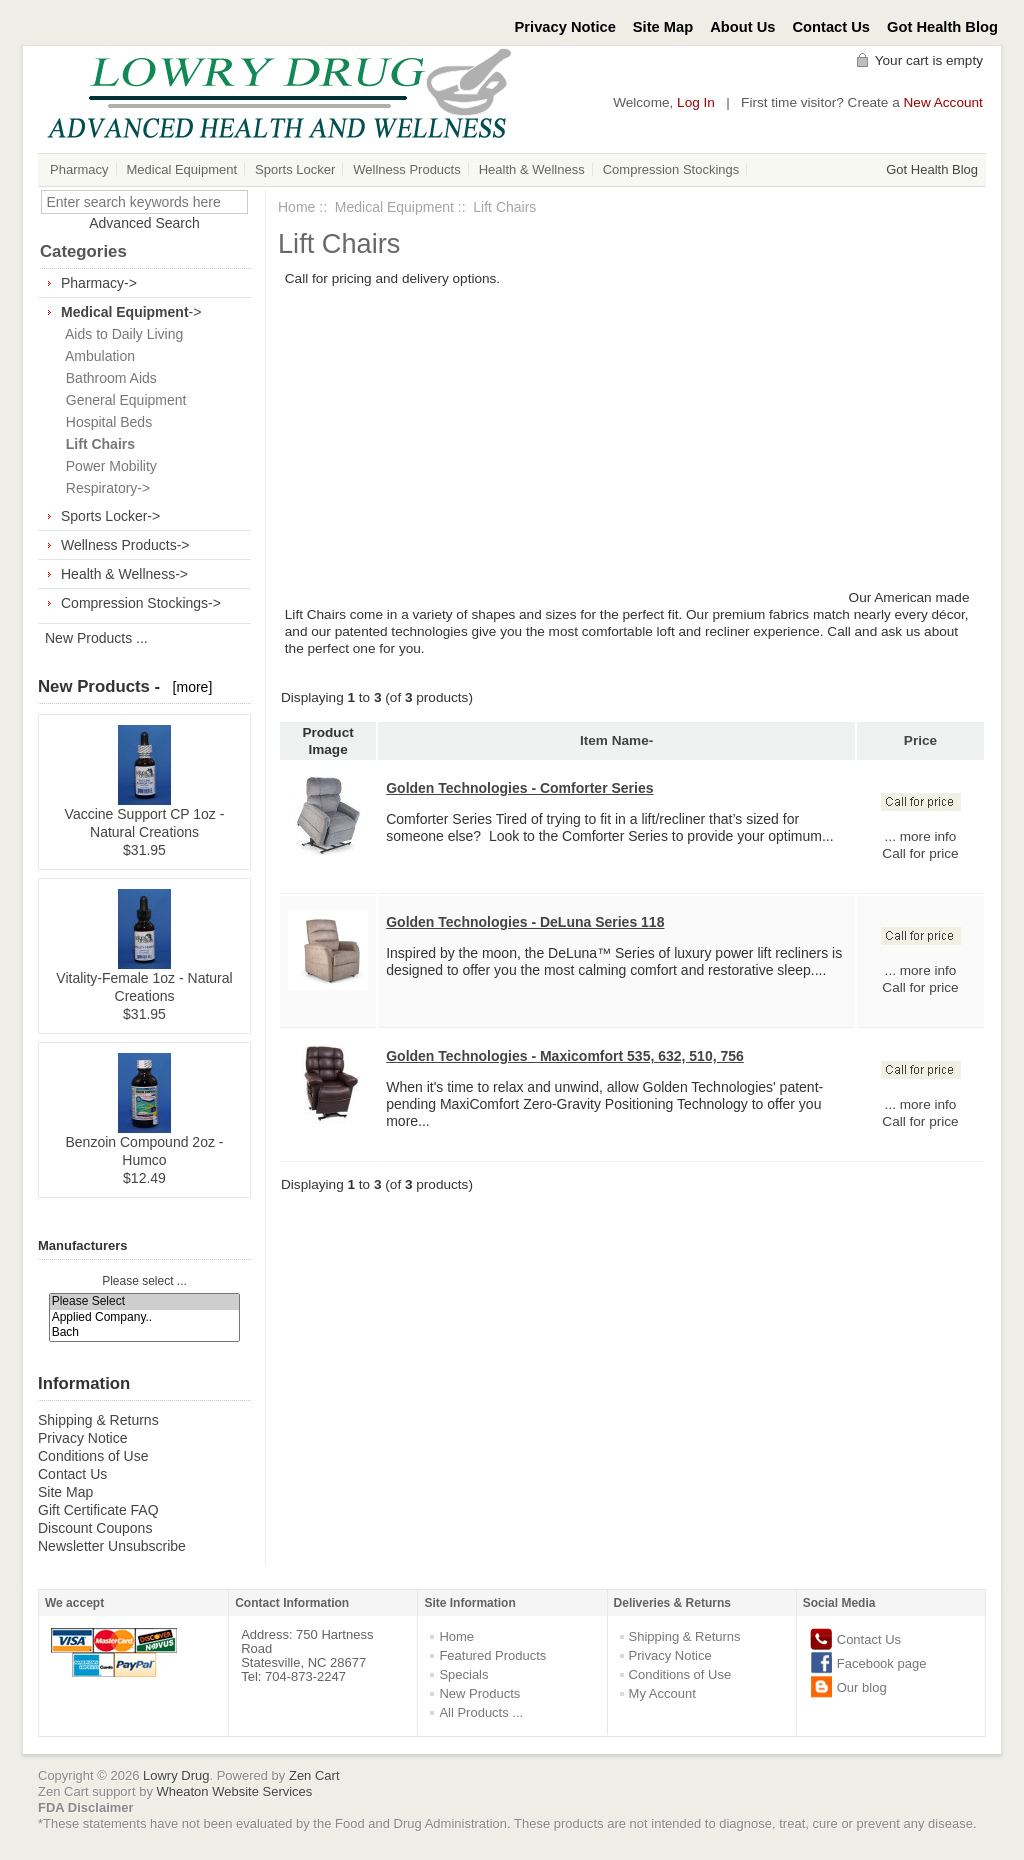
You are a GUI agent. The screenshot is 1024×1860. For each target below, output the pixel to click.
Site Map (663, 27)
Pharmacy (79, 169)
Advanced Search (144, 223)
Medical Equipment (182, 169)
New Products (479, 1693)
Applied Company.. (145, 1317)
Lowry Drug (176, 1775)
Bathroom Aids (107, 378)
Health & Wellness (532, 169)
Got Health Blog (942, 27)
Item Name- (616, 740)
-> (131, 312)
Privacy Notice (565, 27)
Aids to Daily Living (120, 334)
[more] (188, 687)
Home (296, 207)
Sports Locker (295, 169)
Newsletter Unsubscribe (112, 1546)
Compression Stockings (671, 169)
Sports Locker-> (110, 516)
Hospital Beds (105, 422)
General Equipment (122, 400)
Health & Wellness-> (124, 574)
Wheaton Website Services (235, 1791)
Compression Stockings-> (141, 603)
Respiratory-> (104, 488)
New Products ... (96, 638)
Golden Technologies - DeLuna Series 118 (525, 922)
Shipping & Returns (98, 1420)
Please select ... (144, 1281)
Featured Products (492, 1655)
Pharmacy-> (99, 283)
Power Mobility (107, 466)
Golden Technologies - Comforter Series (519, 788)
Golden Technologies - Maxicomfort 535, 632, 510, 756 (565, 1056)
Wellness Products (406, 169)
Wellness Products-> (125, 545)
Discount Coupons (95, 1528)
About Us (742, 27)
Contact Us (832, 27)
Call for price (920, 853)
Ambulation (96, 356)
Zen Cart (314, 1775)
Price (920, 740)
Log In (696, 102)
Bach (145, 1332)
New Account (943, 102)
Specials (463, 1674)
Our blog (862, 1687)
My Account (662, 1693)
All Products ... (481, 1712)
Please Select (145, 1301)
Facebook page (882, 1663)
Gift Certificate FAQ (98, 1510)
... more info (921, 836)
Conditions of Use (93, 1456)
